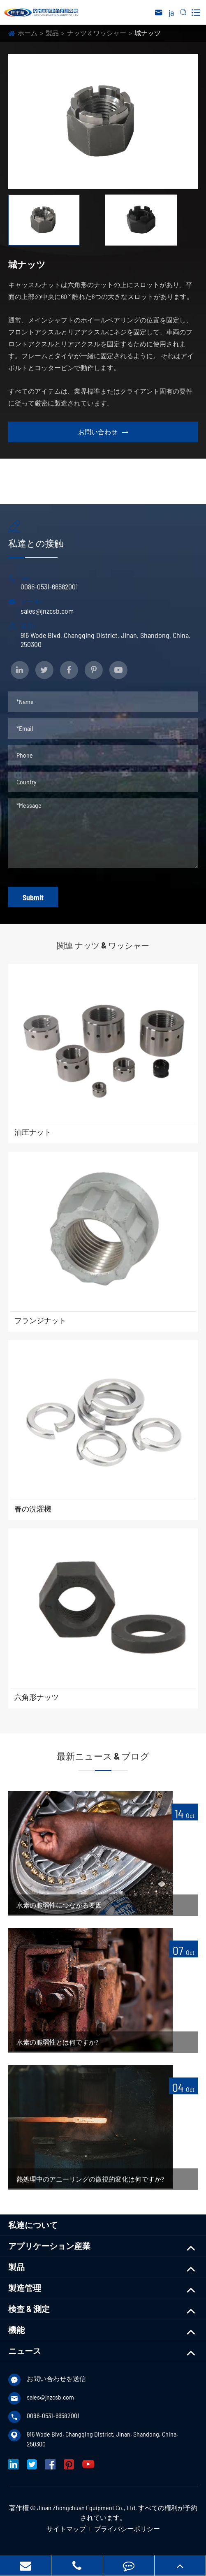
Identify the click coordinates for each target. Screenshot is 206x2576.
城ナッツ (147, 33)
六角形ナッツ (36, 1697)
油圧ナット (32, 1131)
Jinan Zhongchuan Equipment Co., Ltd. (87, 2507)
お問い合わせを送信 (56, 2378)
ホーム (27, 33)
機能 (16, 2330)
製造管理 (24, 2288)
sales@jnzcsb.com (47, 610)
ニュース (24, 2351)
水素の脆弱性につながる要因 (59, 1905)
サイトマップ (66, 2528)
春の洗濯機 (32, 1508)
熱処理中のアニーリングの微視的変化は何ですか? (90, 2179)
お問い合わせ (103, 432)
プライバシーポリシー (127, 2528)
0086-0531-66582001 (49, 586)
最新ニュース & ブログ (103, 1756)
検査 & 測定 (29, 2309)
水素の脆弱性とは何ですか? (57, 2042)
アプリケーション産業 (49, 2246)
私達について (33, 2225)
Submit (33, 897)
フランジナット (40, 1320)
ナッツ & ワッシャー (96, 33)
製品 (52, 33)
